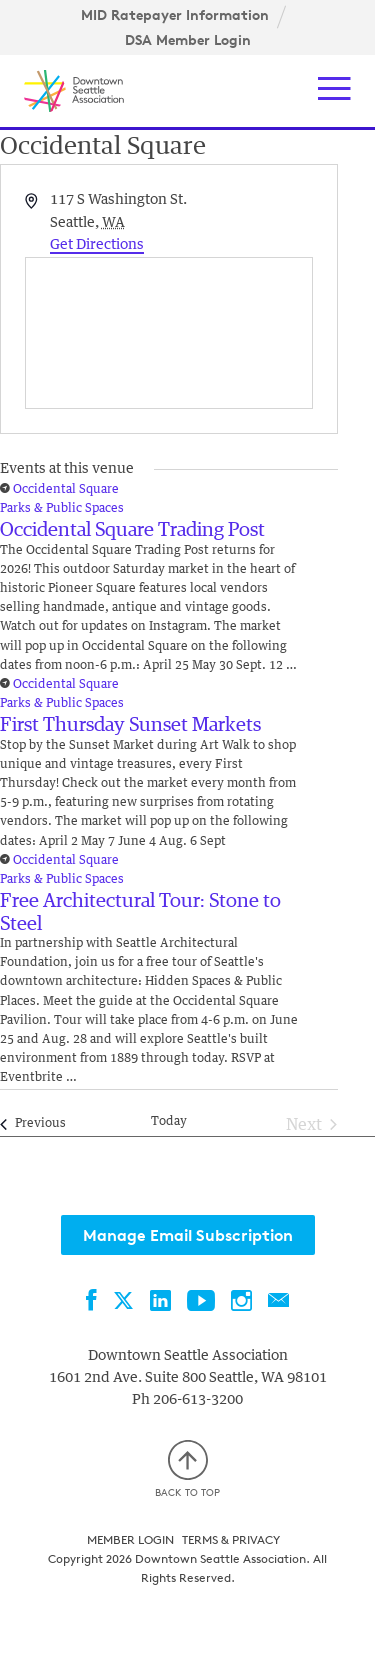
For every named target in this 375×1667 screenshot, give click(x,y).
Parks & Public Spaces (62, 509)
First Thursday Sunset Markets (130, 725)
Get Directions (97, 245)
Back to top (187, 1469)
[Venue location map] (169, 333)
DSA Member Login (188, 40)
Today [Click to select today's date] (169, 1122)
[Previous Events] (33, 1125)
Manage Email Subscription (188, 1235)
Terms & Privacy (231, 1539)
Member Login (130, 1539)
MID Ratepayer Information (175, 15)
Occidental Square (66, 490)
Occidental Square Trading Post (132, 530)
